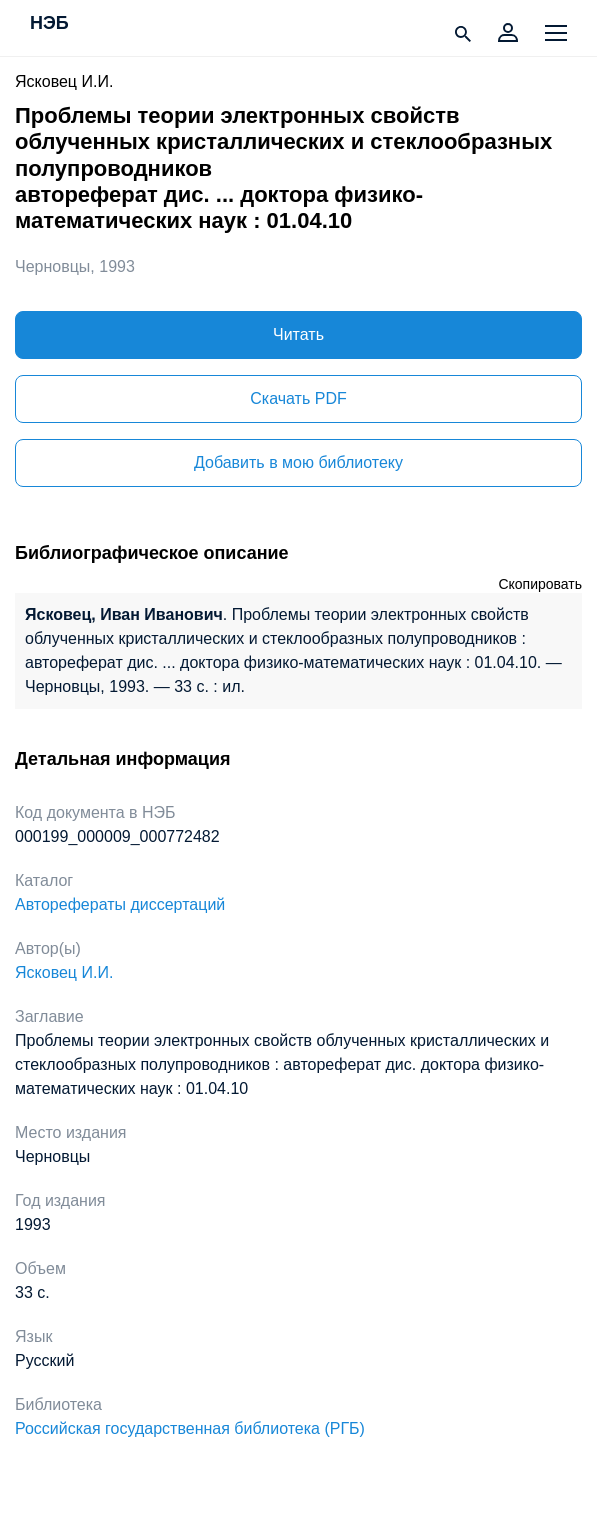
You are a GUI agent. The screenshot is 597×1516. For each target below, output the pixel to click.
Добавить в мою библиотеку (298, 462)
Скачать (298, 398)
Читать (298, 334)
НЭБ (49, 24)
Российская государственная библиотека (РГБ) (190, 1428)
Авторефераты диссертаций (120, 904)
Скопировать (540, 584)
